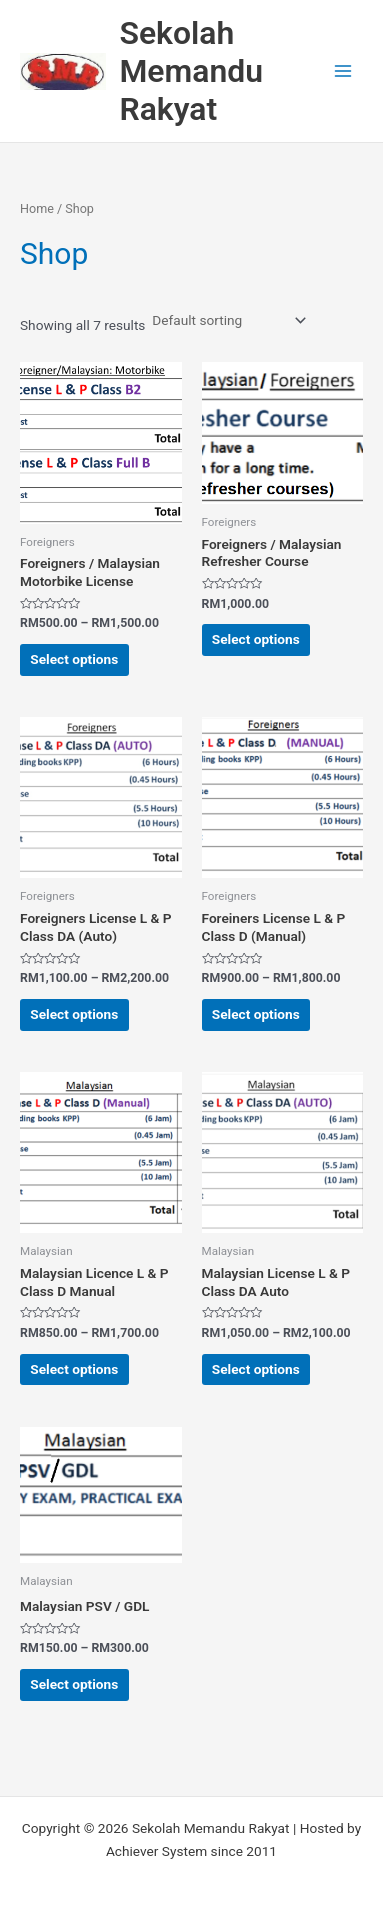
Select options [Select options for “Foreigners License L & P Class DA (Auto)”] (74, 1014)
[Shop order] (227, 320)
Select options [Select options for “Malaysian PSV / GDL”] (74, 1684)
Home (37, 208)
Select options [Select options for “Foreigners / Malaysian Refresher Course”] (256, 639)
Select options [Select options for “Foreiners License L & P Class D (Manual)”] (256, 1014)
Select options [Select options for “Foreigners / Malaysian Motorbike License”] (74, 659)
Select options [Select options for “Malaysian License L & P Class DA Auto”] (256, 1369)
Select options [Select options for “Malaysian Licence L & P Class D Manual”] (74, 1369)
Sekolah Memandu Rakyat (191, 71)
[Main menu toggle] (343, 71)
